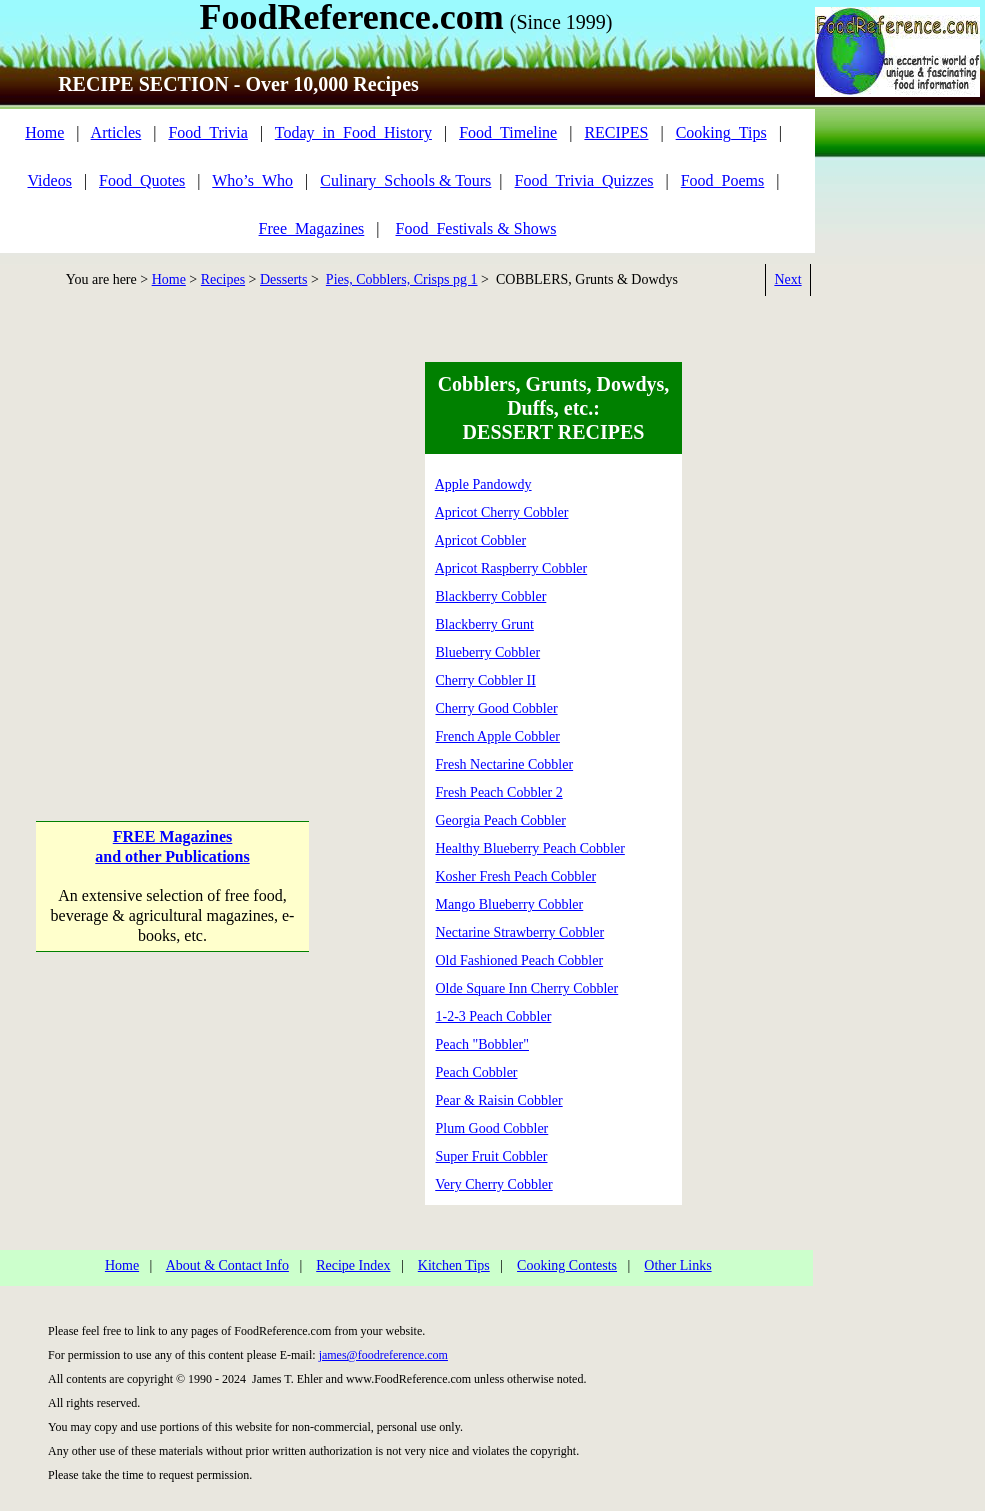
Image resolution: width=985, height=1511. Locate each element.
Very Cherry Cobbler (493, 1184)
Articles (116, 132)
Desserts (283, 279)
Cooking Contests (567, 1265)
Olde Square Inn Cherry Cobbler (527, 988)
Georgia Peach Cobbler (501, 820)
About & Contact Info (227, 1265)
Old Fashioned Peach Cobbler (520, 960)
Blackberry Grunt (485, 624)
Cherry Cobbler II (486, 680)
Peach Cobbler (477, 1072)
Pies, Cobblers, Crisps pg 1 (402, 279)
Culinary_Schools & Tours (405, 180)
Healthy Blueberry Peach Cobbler (530, 848)
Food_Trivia (207, 132)
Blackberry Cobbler (491, 596)
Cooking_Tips (721, 132)
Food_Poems (723, 180)
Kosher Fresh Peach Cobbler (516, 876)
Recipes (223, 279)
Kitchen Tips (454, 1265)
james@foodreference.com (383, 1355)
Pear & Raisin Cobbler (499, 1100)
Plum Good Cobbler (492, 1128)
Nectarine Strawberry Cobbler (520, 932)
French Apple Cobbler (498, 736)
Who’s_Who (252, 180)
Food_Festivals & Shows (476, 228)
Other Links (677, 1265)
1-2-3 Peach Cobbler (494, 1016)
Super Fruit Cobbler (492, 1156)
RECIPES (616, 132)
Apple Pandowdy (483, 484)
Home (44, 132)
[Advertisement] (187, 549)
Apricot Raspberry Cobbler (511, 568)
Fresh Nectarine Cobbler (505, 764)
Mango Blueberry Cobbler (510, 904)
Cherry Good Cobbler (497, 708)
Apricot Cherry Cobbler (502, 512)
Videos (50, 180)
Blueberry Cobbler (488, 652)
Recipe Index (353, 1265)
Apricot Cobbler (480, 540)
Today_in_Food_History (353, 132)
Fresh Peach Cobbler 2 (499, 792)
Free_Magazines (312, 228)
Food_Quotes (142, 180)
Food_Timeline (508, 132)
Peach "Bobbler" (482, 1044)
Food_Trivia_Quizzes (584, 180)
